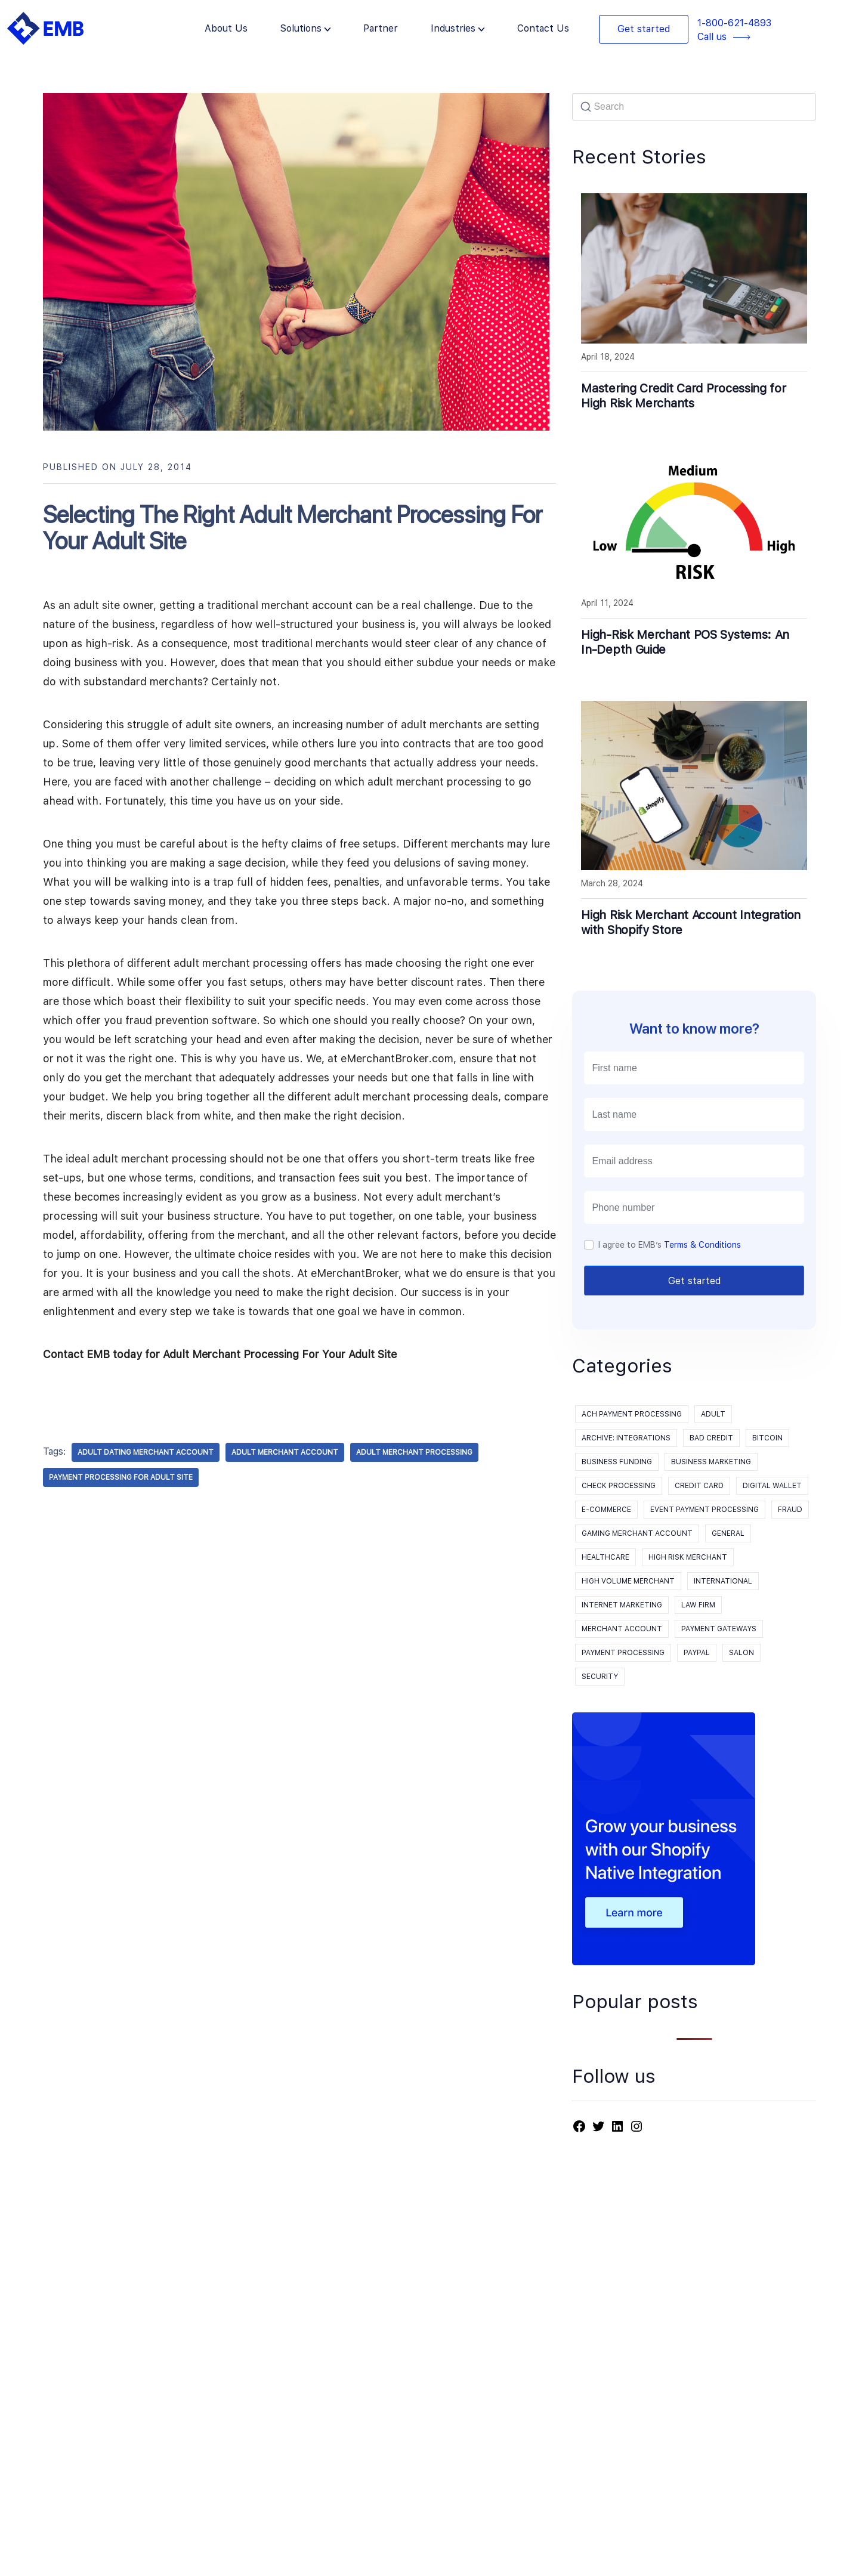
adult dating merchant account (146, 1452)
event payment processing (704, 1509)
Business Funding (617, 1462)
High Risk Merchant (687, 1557)
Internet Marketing (622, 1605)
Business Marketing (711, 1462)
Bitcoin (767, 1438)
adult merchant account (284, 1452)
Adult (713, 1414)
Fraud (790, 1509)
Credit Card (699, 1486)
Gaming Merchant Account (637, 1533)
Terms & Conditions (702, 1245)
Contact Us (543, 28)
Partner (380, 28)
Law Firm (698, 1605)
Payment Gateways (718, 1629)
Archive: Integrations (626, 1438)
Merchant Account (622, 1629)
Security (600, 1676)
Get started (643, 29)
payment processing (623, 1653)
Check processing (619, 1486)
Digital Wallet (772, 1486)
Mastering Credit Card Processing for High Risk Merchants (683, 395)
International (723, 1581)
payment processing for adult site (121, 1477)
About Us (226, 28)
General (728, 1533)
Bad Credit (711, 1438)
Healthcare (605, 1557)
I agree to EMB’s (669, 1245)
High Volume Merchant (628, 1581)
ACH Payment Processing (632, 1414)
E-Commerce (606, 1509)
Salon (741, 1653)
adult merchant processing (414, 1452)
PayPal (697, 1653)
